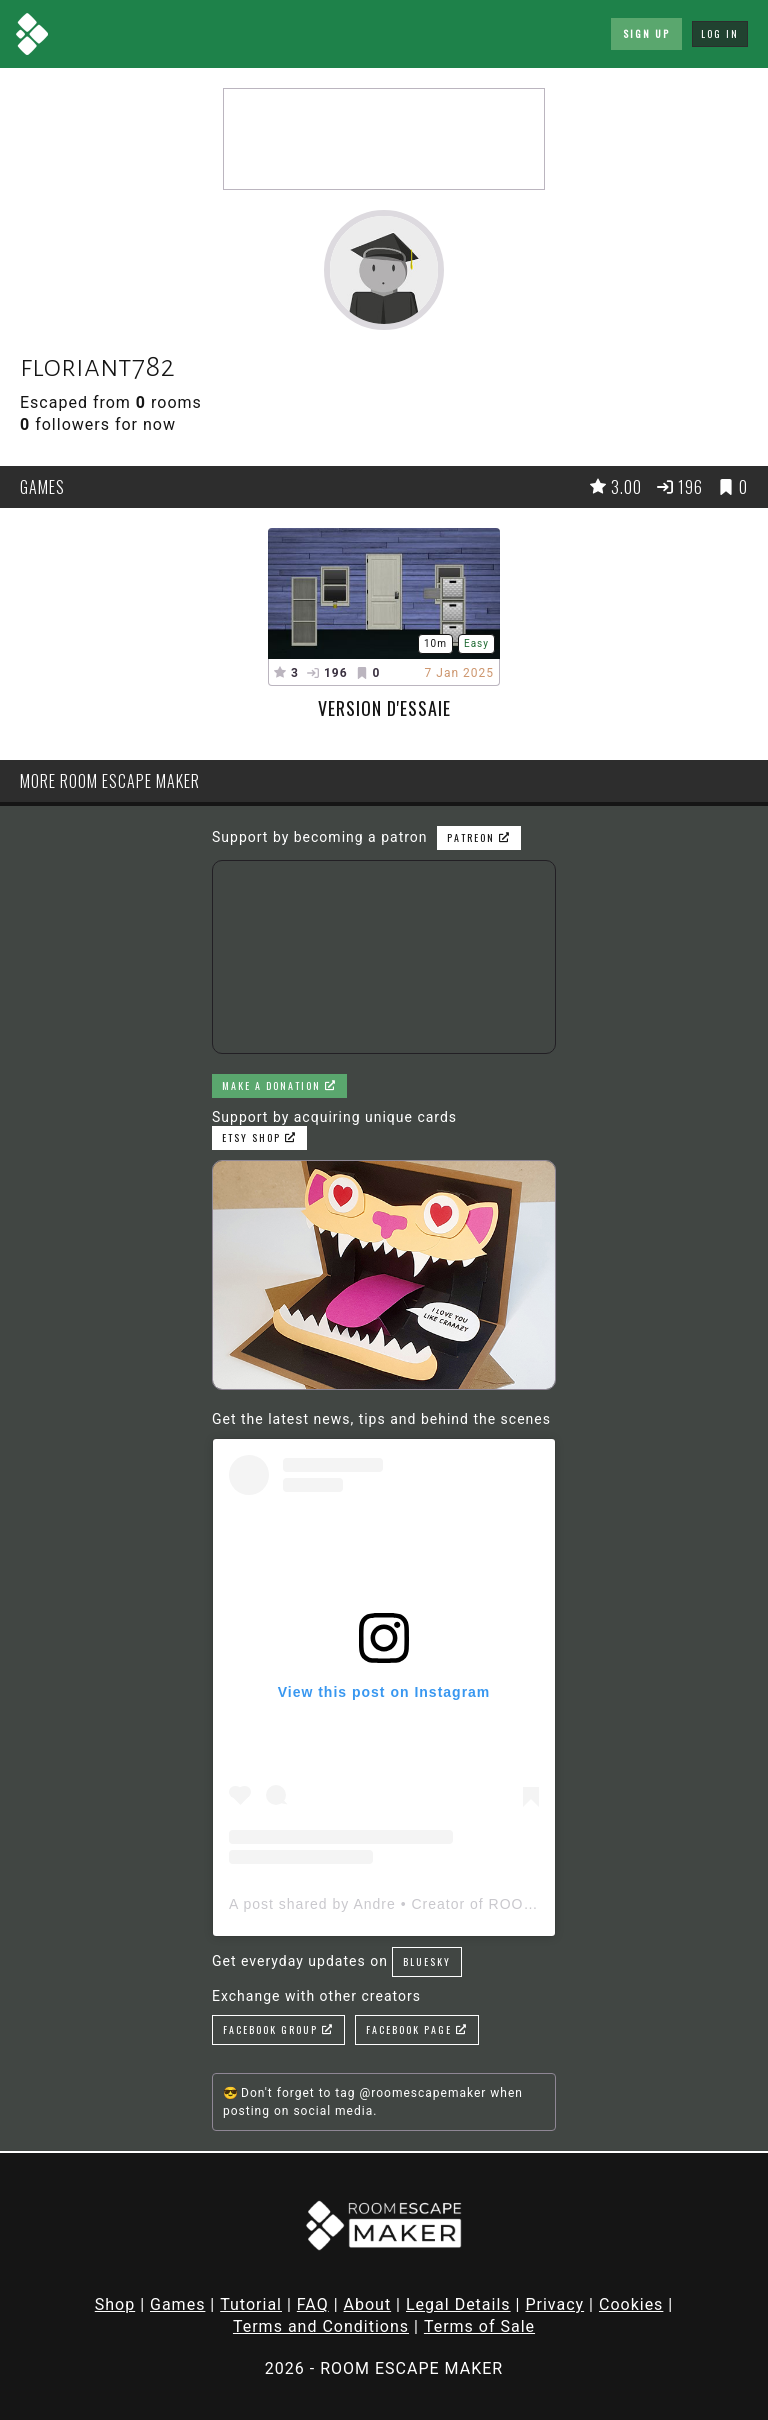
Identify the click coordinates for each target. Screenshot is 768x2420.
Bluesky (427, 1961)
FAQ (313, 2304)
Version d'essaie (384, 708)
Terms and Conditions (321, 2326)
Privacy (554, 2304)
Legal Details (458, 2304)
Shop (115, 2304)
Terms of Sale (479, 2326)
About (368, 2304)
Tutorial (251, 2304)
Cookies (631, 2304)
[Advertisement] (384, 139)
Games (177, 2304)
